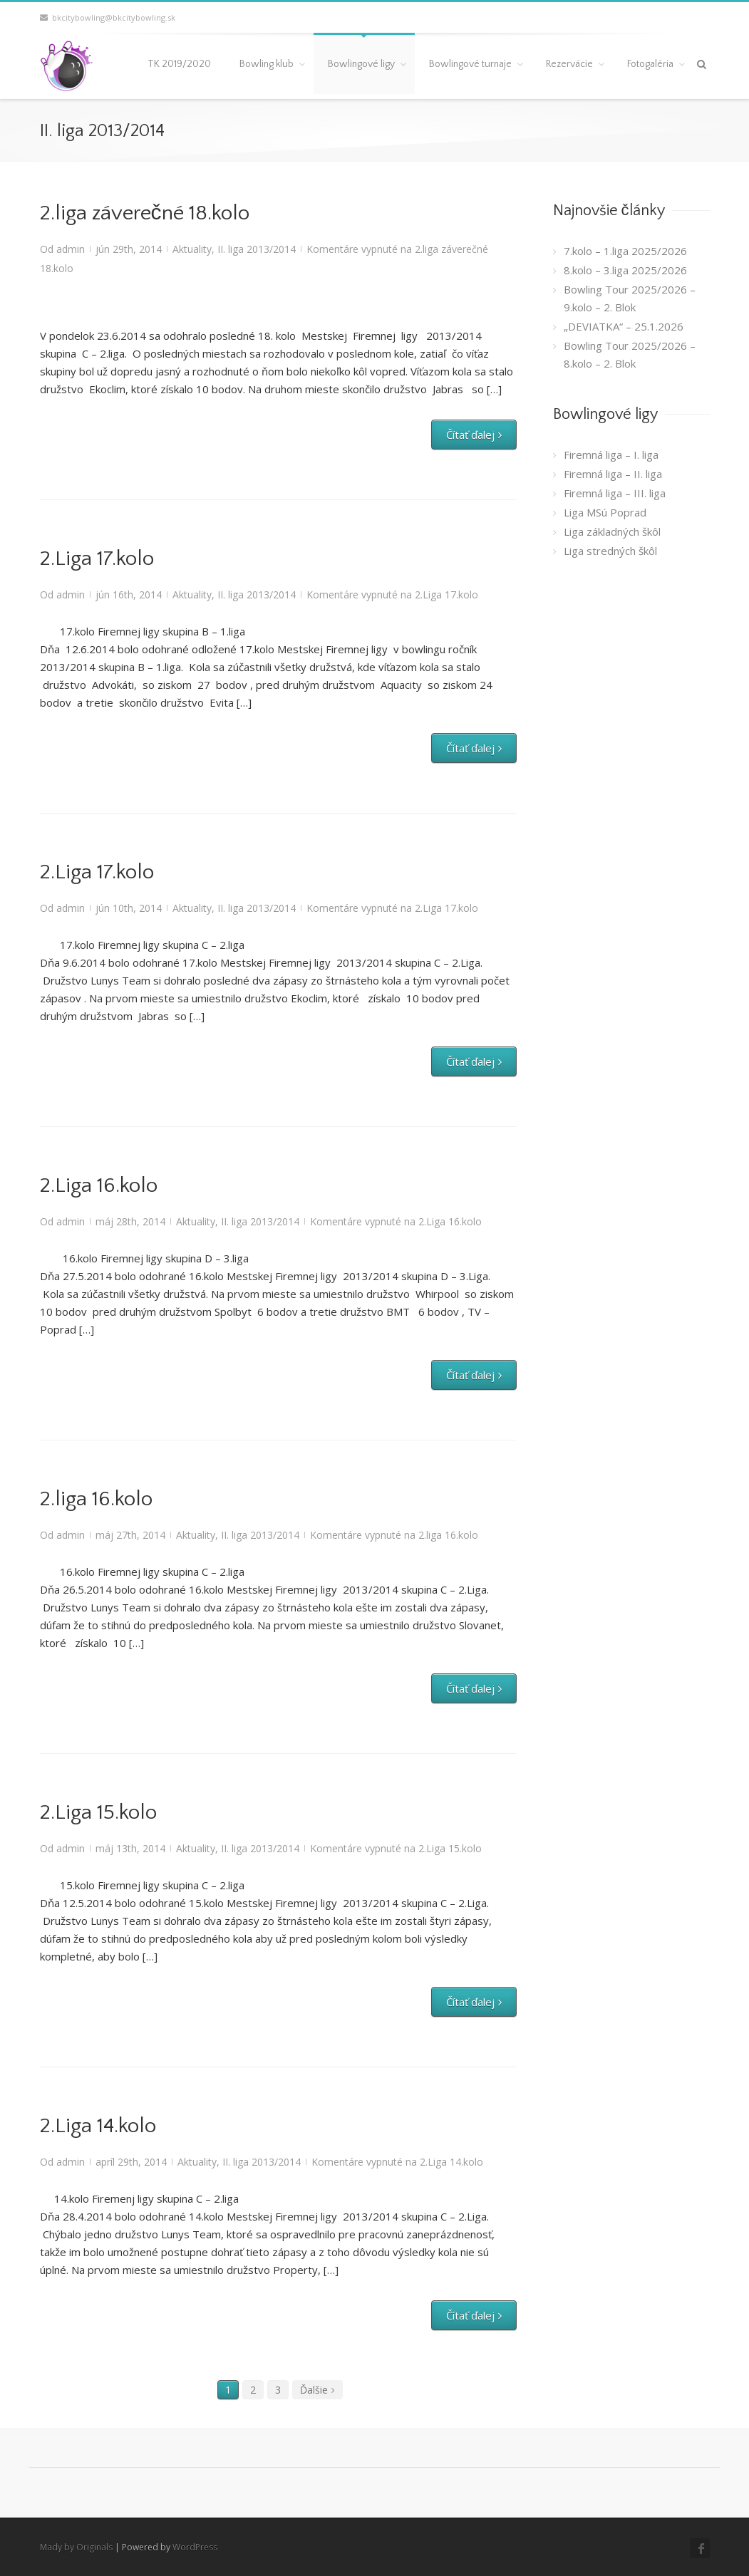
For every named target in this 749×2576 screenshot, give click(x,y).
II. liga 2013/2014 (256, 249)
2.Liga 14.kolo (98, 2126)
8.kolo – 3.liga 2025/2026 (625, 270)
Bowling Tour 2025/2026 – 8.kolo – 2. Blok (630, 354)
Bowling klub (266, 64)
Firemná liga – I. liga (611, 454)
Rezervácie (569, 64)
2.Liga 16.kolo (98, 1186)
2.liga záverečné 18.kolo (144, 213)
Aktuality (192, 249)
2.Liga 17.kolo (97, 559)
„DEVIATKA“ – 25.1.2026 (623, 326)
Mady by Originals (76, 2547)
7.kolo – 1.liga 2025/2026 (625, 251)
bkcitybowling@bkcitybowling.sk (107, 17)
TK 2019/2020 (179, 64)
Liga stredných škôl (610, 551)
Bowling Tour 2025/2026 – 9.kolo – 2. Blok (630, 298)
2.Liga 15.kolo (98, 1812)
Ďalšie (314, 2389)
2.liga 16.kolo (96, 1499)
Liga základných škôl (612, 531)
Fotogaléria (650, 64)
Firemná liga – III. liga (615, 493)
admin (70, 249)
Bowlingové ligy (361, 64)
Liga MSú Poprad (605, 512)
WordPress (194, 2547)
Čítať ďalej (470, 434)
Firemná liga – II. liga (613, 474)
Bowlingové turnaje (470, 64)
